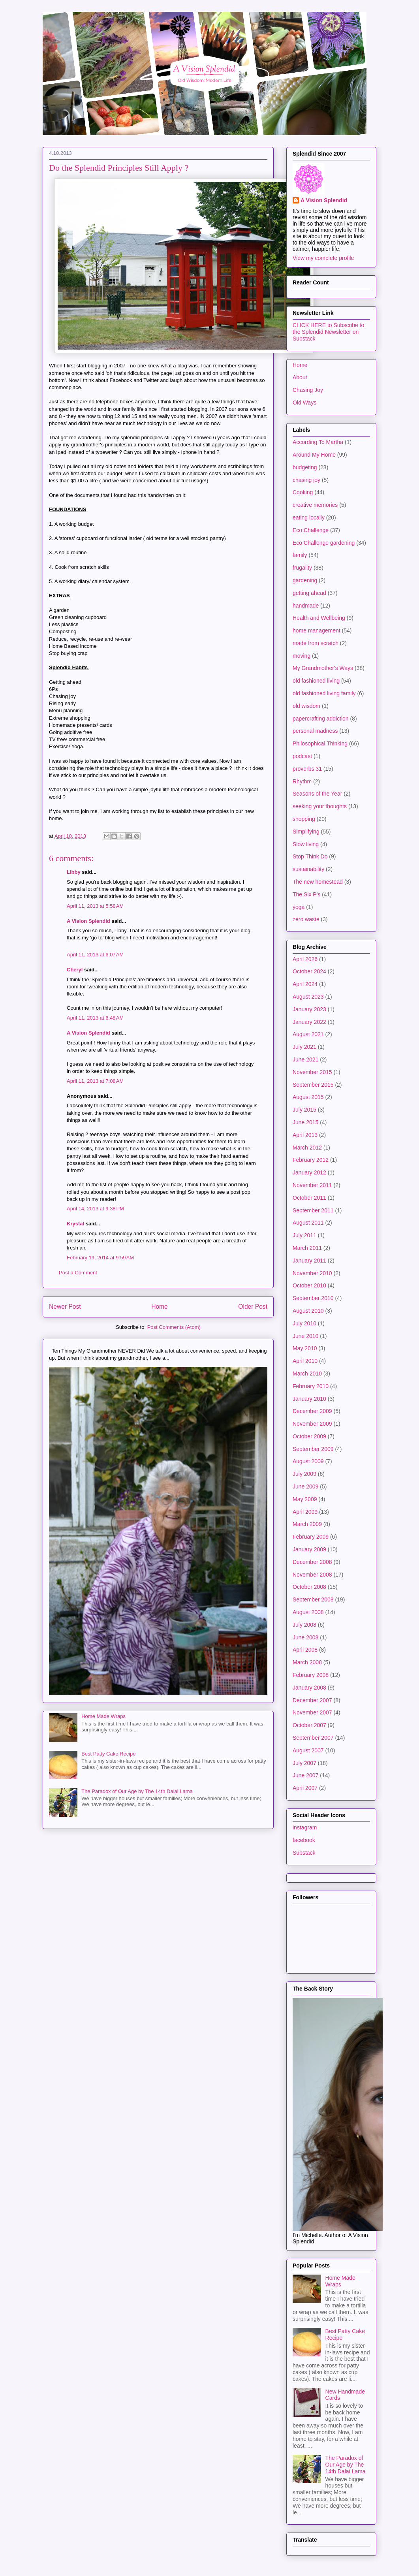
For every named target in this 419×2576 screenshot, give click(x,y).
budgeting (305, 467)
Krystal (75, 1224)
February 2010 (311, 1386)
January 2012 (309, 1172)
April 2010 (305, 1361)
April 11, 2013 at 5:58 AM (95, 906)
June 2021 (305, 1059)
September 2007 (313, 1738)
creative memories (315, 505)
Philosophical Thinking (320, 743)
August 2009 (308, 1461)
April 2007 (305, 1788)
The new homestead (318, 882)
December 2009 (312, 1411)
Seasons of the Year (317, 793)
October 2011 (309, 1198)
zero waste (306, 919)
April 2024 (305, 984)
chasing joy (306, 480)
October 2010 (309, 1285)
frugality (302, 567)
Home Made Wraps (103, 1716)
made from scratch (315, 643)
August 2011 (308, 1222)
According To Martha (318, 442)
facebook (304, 1840)
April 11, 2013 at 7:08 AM (95, 1081)
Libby (74, 872)
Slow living (306, 844)
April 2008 (305, 1649)
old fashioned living (316, 680)
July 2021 (304, 1047)
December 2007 (312, 1700)
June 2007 (305, 1775)
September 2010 (313, 1298)
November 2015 (312, 1072)
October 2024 (309, 971)
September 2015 (313, 1085)
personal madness (315, 731)
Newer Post (65, 1306)
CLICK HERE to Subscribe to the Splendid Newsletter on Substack (328, 332)
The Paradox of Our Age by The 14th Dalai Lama (137, 1791)
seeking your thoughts (320, 806)
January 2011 (309, 1260)
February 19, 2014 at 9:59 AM (100, 1258)
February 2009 (311, 1537)
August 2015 (308, 1097)
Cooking (303, 492)
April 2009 (305, 1512)
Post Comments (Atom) (174, 1327)
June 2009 (305, 1486)
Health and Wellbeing (319, 618)
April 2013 (305, 1135)
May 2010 (305, 1348)
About (300, 377)
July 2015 (304, 1109)
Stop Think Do (310, 856)
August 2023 (308, 997)
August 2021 (308, 1034)
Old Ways (304, 402)
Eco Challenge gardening (324, 543)
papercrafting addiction (321, 718)
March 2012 (307, 1147)
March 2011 (307, 1248)
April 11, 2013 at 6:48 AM (95, 1018)
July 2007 (304, 1763)
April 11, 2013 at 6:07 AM (95, 955)
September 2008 (313, 1599)
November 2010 (312, 1273)
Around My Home (314, 455)
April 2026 (305, 959)
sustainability (308, 869)
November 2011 (312, 1185)
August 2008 (308, 1612)
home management (316, 630)
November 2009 (312, 1424)
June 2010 (305, 1336)
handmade (306, 605)
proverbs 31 (307, 769)
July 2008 (304, 1625)
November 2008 (312, 1574)
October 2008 (309, 1587)
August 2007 (308, 1750)
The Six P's (306, 894)
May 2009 (305, 1499)
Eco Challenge (311, 530)
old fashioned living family (324, 693)
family (300, 555)
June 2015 (305, 1122)
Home (159, 1306)
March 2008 (307, 1662)
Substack (304, 1853)
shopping (304, 819)
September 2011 (313, 1210)
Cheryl (75, 970)
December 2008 (312, 1562)
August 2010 (308, 1311)
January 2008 (309, 1687)
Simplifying (306, 831)
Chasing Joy (308, 390)
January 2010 (309, 1399)
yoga (298, 907)
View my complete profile (323, 258)
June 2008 (305, 1637)
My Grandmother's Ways (323, 668)
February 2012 (311, 1160)
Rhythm (302, 781)
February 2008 (311, 1675)
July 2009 (304, 1474)
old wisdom (306, 706)
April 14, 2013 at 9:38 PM (95, 1209)
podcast (302, 756)
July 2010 (304, 1323)
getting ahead (309, 593)
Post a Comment (78, 1273)
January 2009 (309, 1549)
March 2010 (307, 1373)
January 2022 (309, 1022)
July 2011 (304, 1235)
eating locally (309, 517)
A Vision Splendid (88, 921)
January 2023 (309, 1009)
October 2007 (309, 1725)
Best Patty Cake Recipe (108, 1754)
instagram (305, 1827)
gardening (305, 580)
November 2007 (312, 1712)
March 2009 (307, 1524)
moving (301, 656)
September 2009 (313, 1449)
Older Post (252, 1306)
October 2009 (309, 1436)
